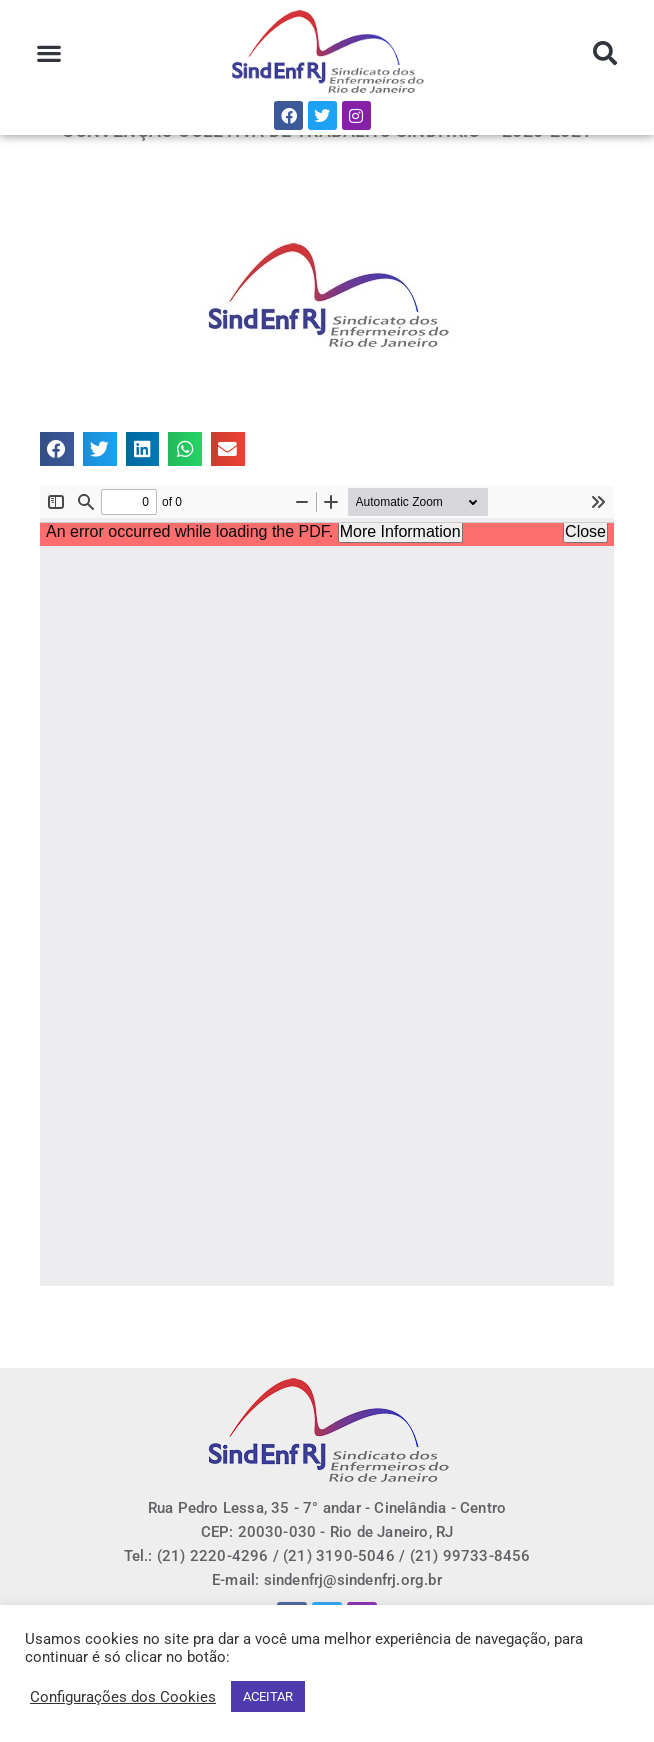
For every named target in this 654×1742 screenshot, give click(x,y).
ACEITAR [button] (268, 1696)
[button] (49, 53)
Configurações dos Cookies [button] (123, 1697)
